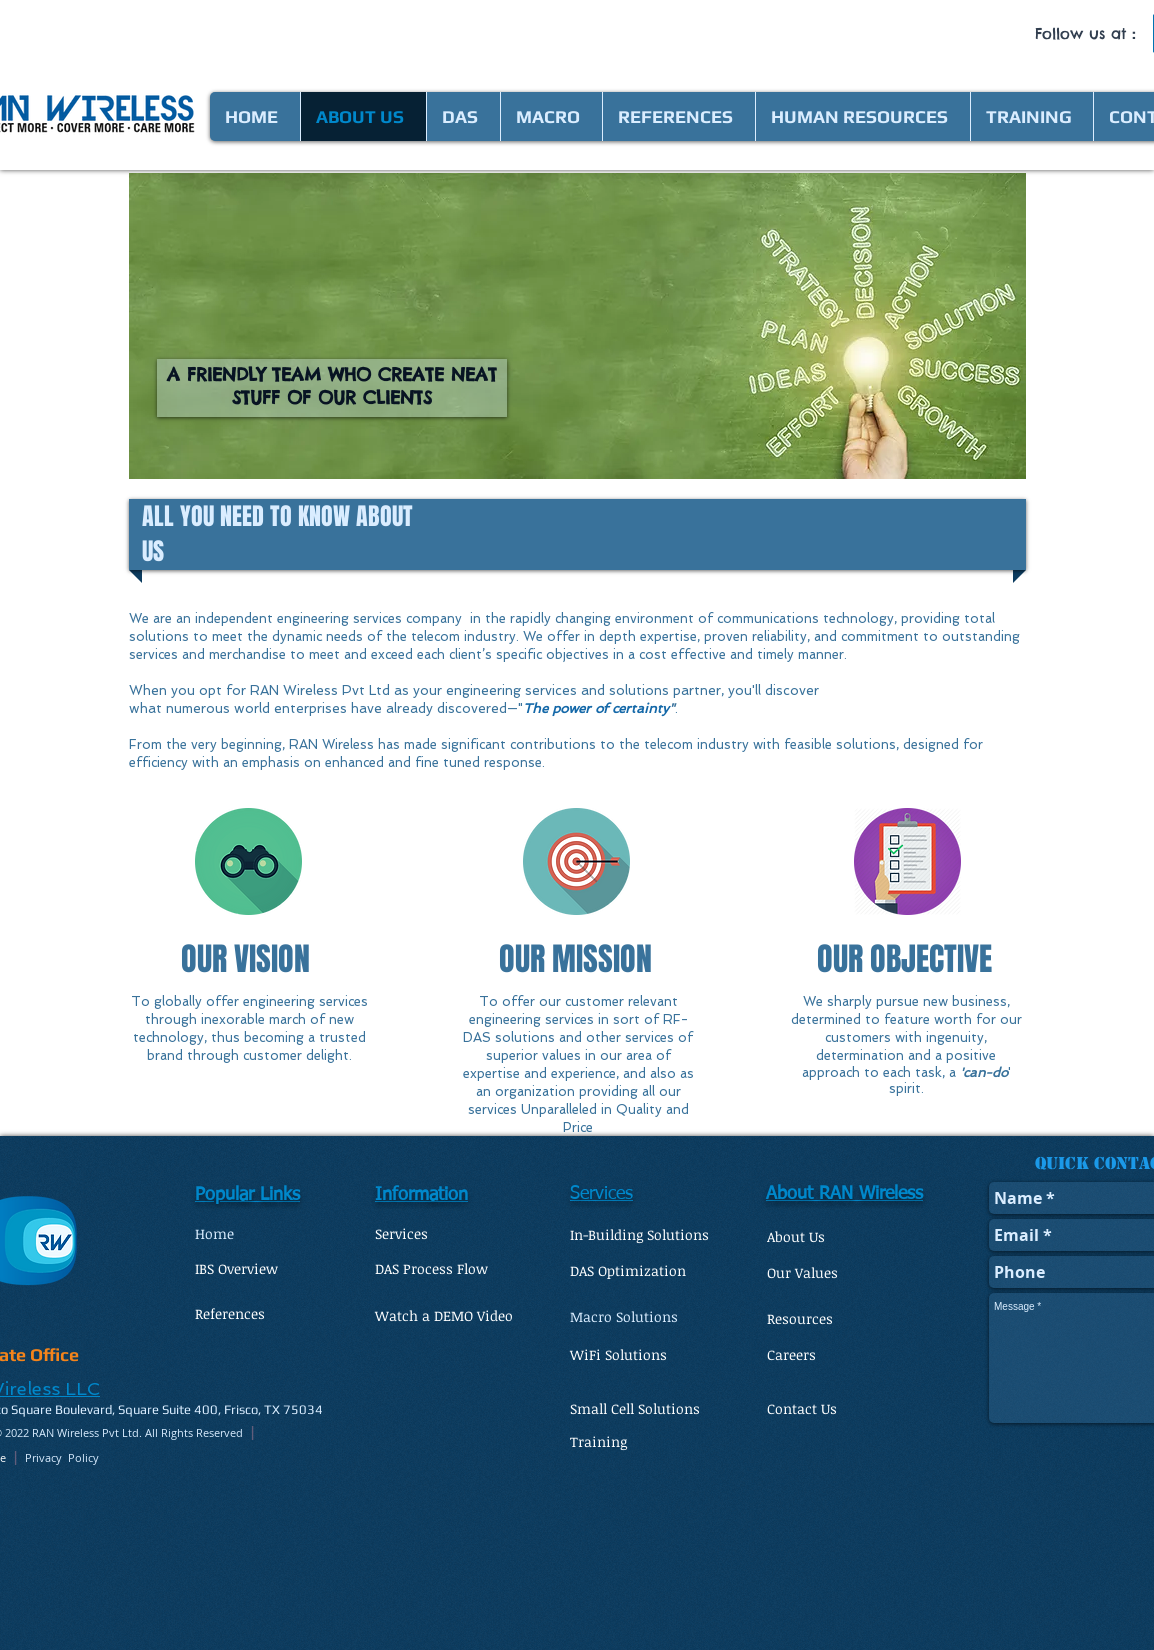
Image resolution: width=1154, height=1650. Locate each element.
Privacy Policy (62, 1457)
